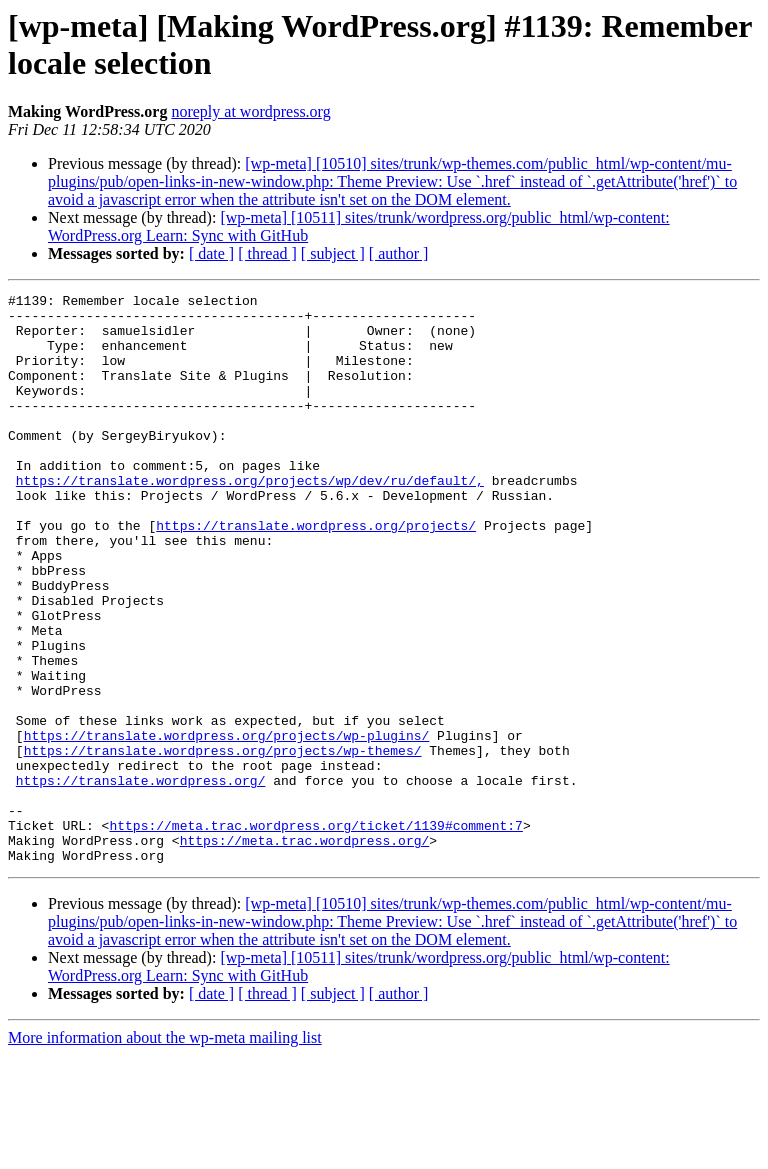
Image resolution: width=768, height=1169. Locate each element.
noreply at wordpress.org (250, 111)
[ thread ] (267, 253)
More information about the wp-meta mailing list (165, 1151)
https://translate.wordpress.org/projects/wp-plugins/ (227, 825)
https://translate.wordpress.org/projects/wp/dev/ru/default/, (250, 519)
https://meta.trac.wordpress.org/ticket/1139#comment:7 (315, 933)
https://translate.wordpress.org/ (141, 879)
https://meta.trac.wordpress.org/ (305, 951)
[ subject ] (333, 253)
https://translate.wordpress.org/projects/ (316, 573)
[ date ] (211, 253)
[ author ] (399, 253)
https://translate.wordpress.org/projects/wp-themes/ (223, 843)
